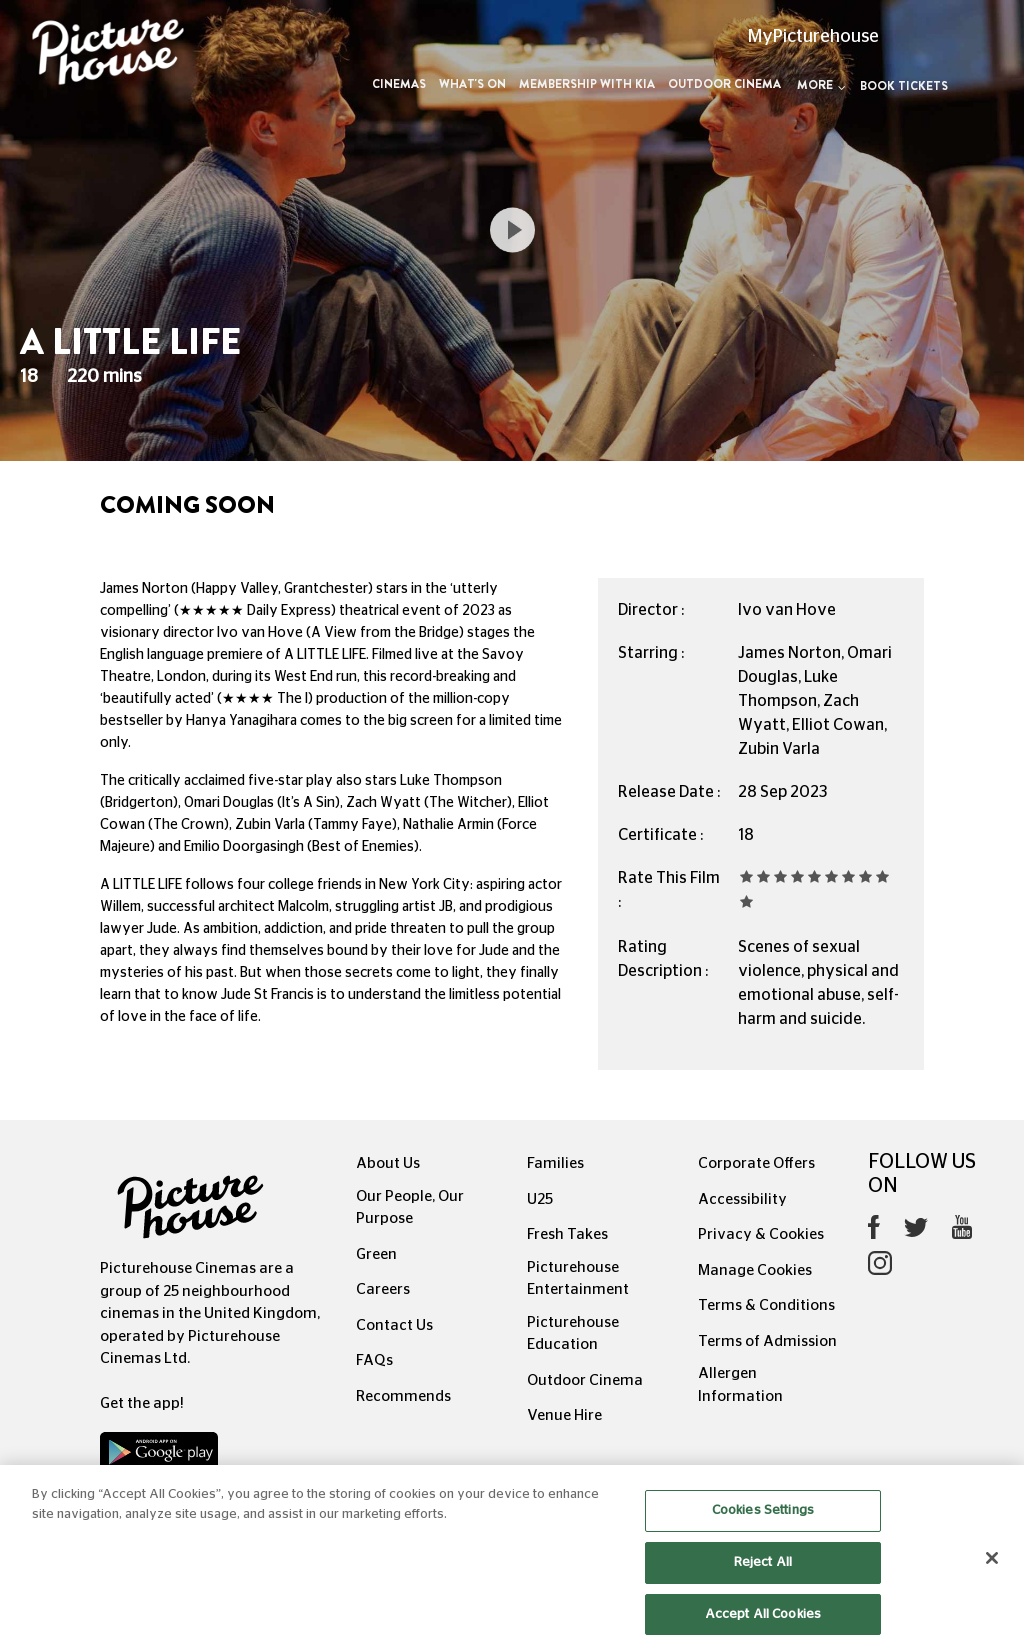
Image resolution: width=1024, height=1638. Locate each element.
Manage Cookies (755, 1270)
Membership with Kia (587, 84)
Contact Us (394, 1325)
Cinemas (399, 84)
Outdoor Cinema (724, 84)
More (821, 85)
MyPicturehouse (813, 37)
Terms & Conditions (766, 1305)
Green (376, 1254)
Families (555, 1163)
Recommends (403, 1396)
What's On (472, 84)
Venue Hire (564, 1415)
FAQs (374, 1360)
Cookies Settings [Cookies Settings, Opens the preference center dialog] (763, 1528)
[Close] (992, 1576)
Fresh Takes (567, 1234)
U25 (540, 1199)
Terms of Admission (767, 1341)
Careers (383, 1289)
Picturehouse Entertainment (578, 1279)
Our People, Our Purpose (410, 1208)
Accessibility (742, 1199)
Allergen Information (740, 1385)
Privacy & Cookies (761, 1234)
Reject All (763, 1580)
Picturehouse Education (573, 1334)
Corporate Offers (756, 1163)
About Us (388, 1163)
